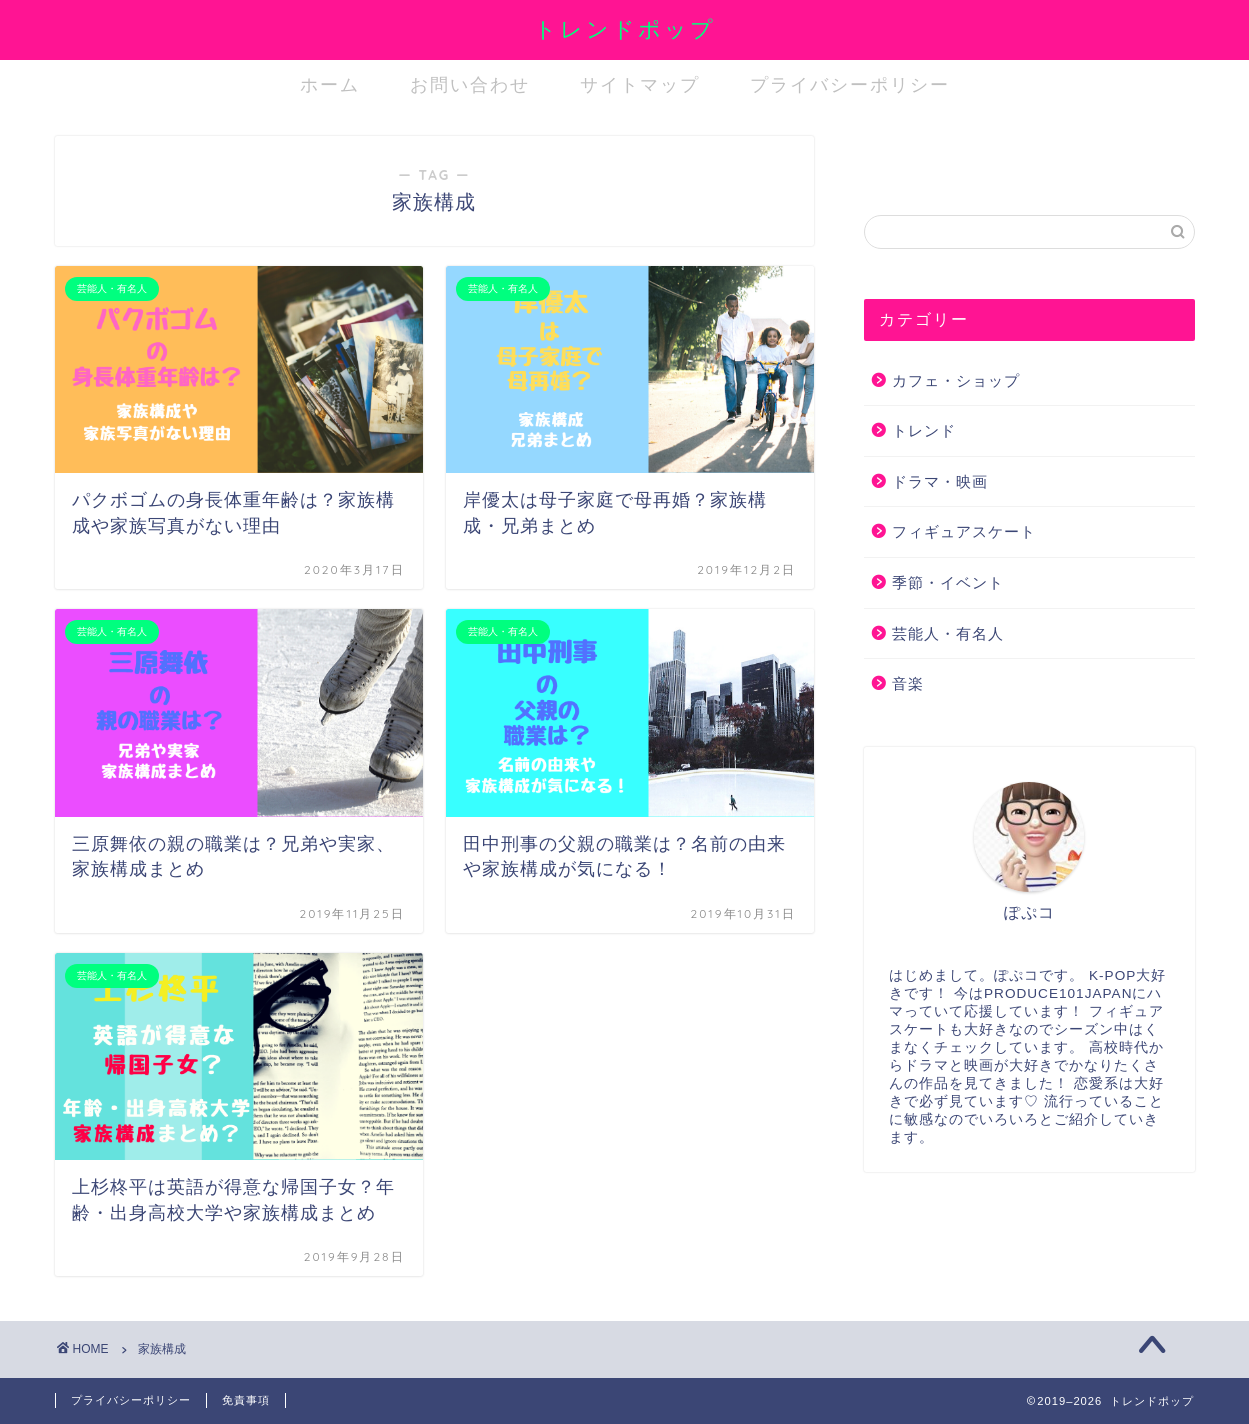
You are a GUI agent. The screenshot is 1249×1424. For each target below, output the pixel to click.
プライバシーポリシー (850, 84)
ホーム (330, 84)
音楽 (908, 683)
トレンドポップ (625, 28)
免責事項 (246, 1400)
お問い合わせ (470, 84)
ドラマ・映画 (940, 481)
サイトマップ (640, 84)
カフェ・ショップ (956, 380)
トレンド (924, 430)
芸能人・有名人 (948, 633)
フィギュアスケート (964, 531)
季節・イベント (948, 582)
